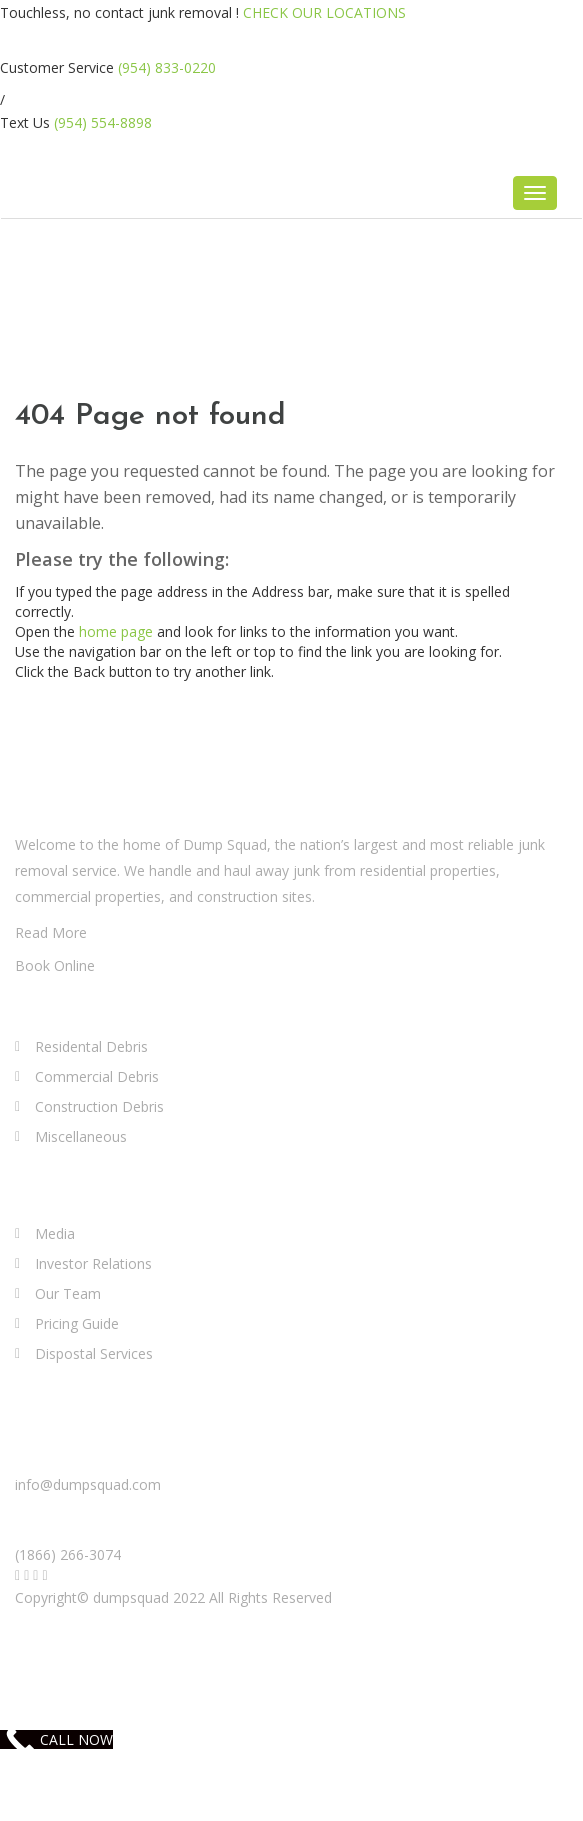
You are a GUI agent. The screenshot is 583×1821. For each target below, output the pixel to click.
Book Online (55, 965)
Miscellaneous (81, 1136)
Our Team (68, 1293)
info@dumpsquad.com (88, 1484)
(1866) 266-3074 (68, 1554)
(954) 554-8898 (103, 122)
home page (116, 631)
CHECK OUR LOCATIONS (324, 12)
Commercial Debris (97, 1076)
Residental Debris (91, 1046)
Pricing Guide (77, 1323)
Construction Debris (99, 1106)
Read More (51, 932)
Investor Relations (93, 1263)
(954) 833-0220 (167, 67)
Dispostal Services (94, 1353)
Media (55, 1233)
